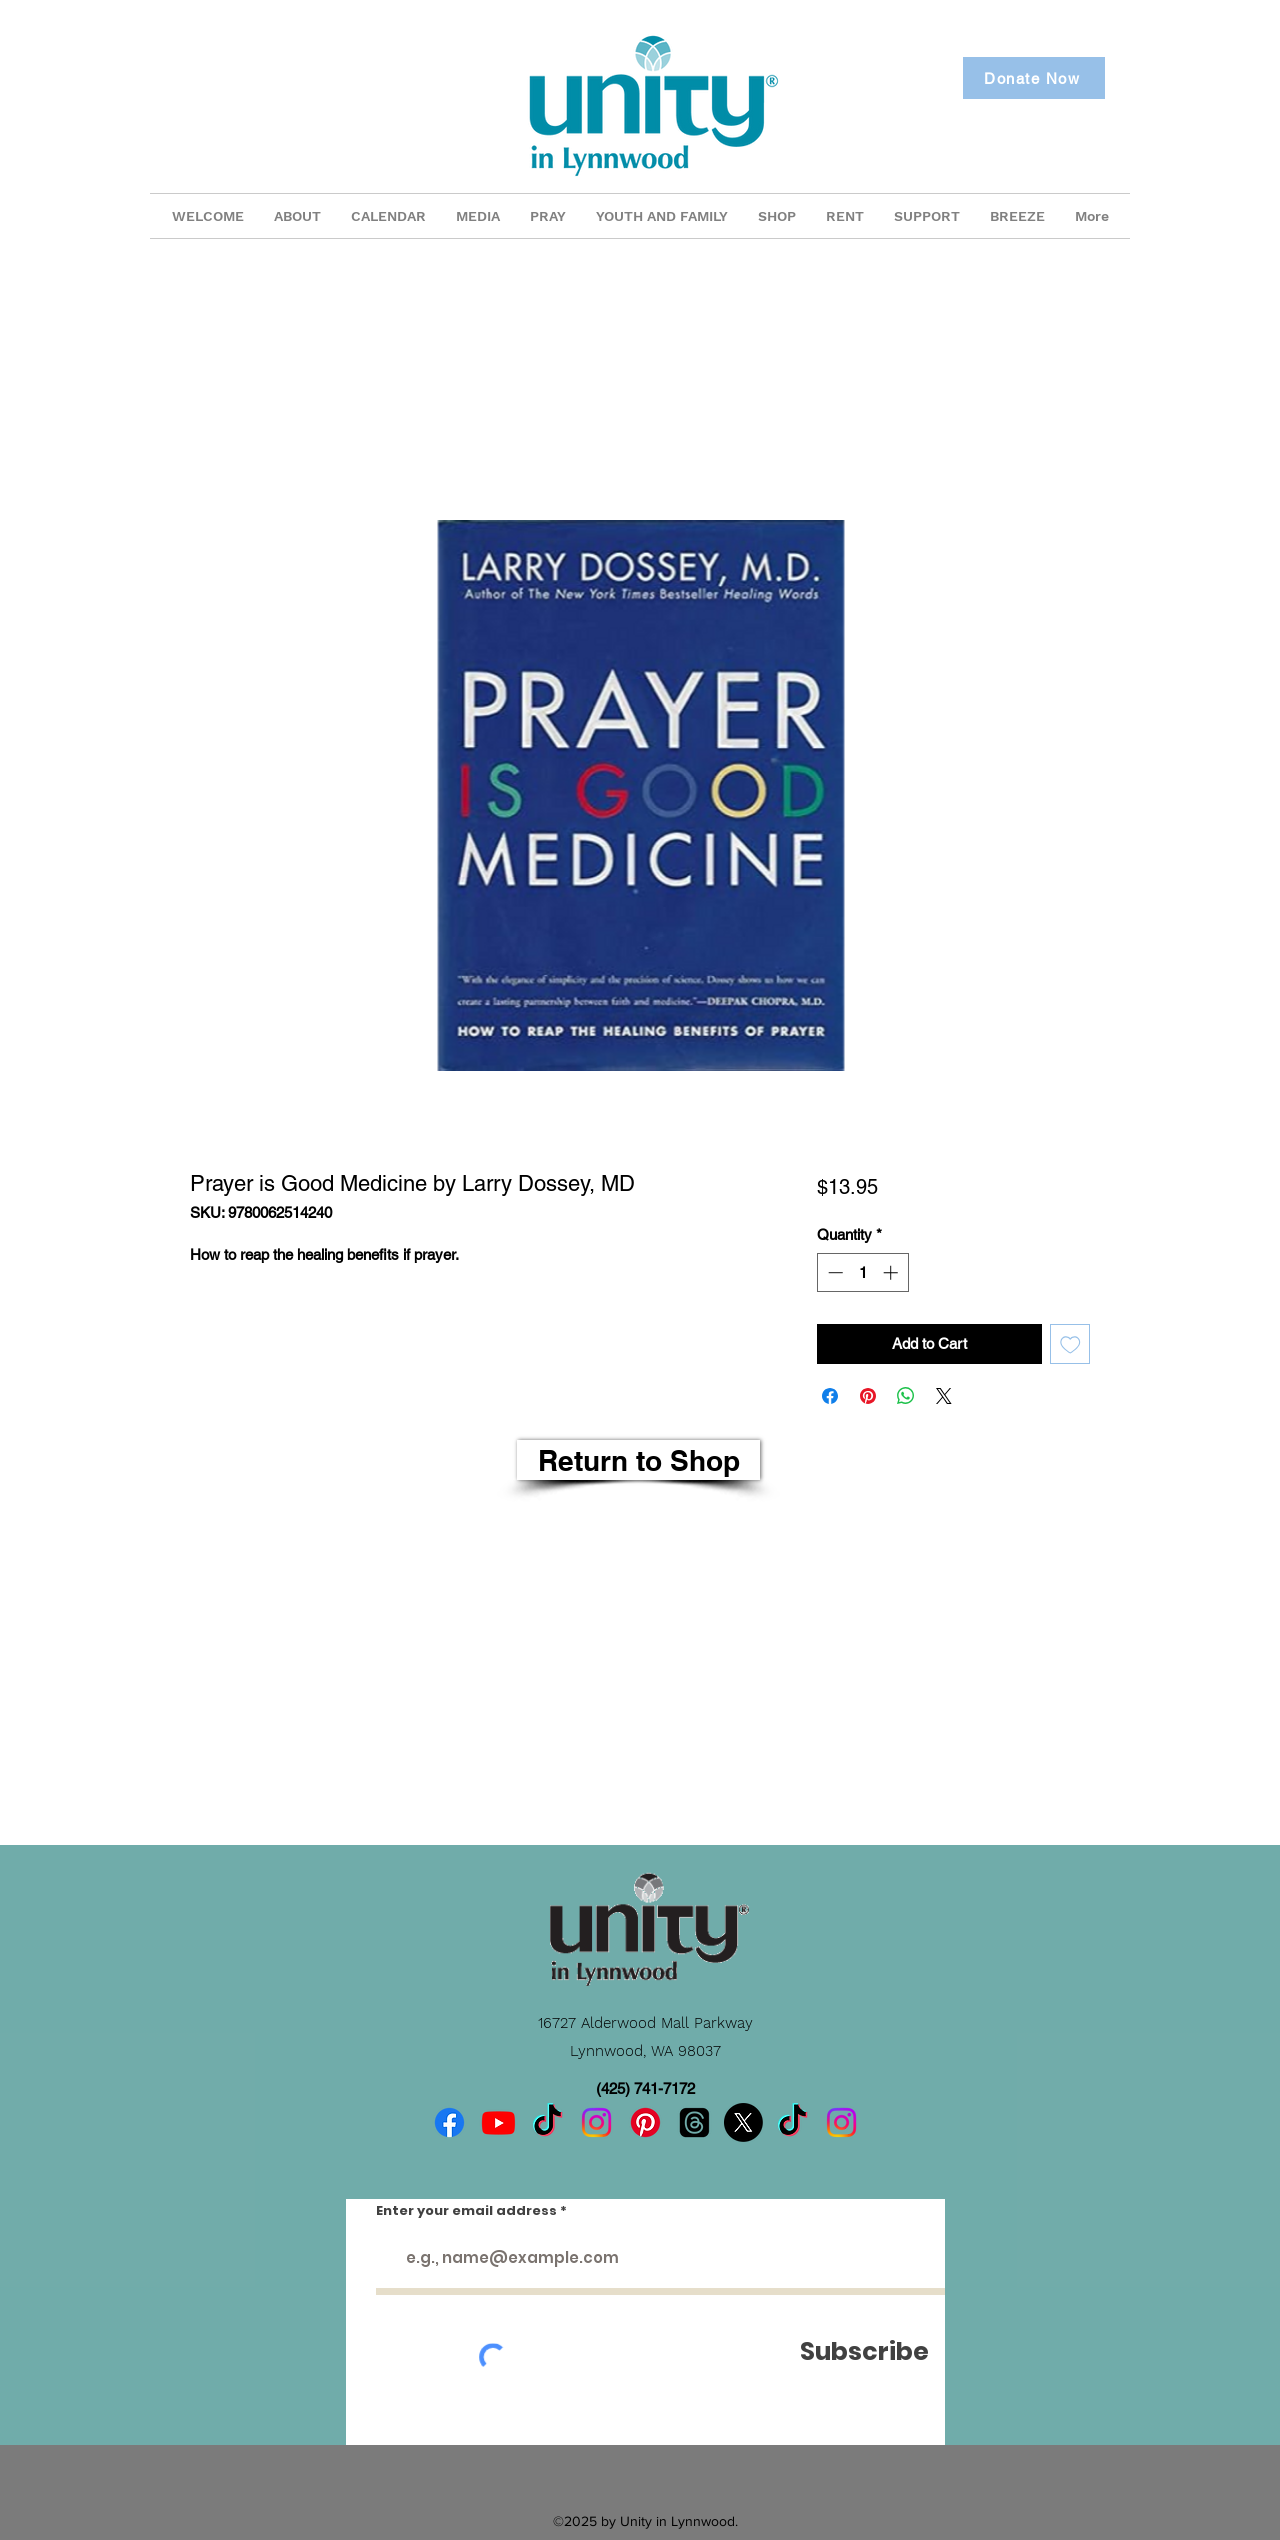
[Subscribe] (864, 2351)
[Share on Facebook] (830, 1396)
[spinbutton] (862, 1272)
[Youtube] (498, 2122)
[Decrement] (833, 1272)
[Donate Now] (1034, 78)
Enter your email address (466, 2210)
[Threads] (694, 2122)
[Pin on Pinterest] (868, 1396)
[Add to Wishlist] (1070, 1344)
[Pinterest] (645, 2122)
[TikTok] (547, 2122)
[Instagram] (596, 2122)
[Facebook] (449, 2122)
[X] (743, 2122)
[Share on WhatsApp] (906, 1396)
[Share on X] (944, 1396)
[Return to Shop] (638, 1460)
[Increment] (892, 1272)
